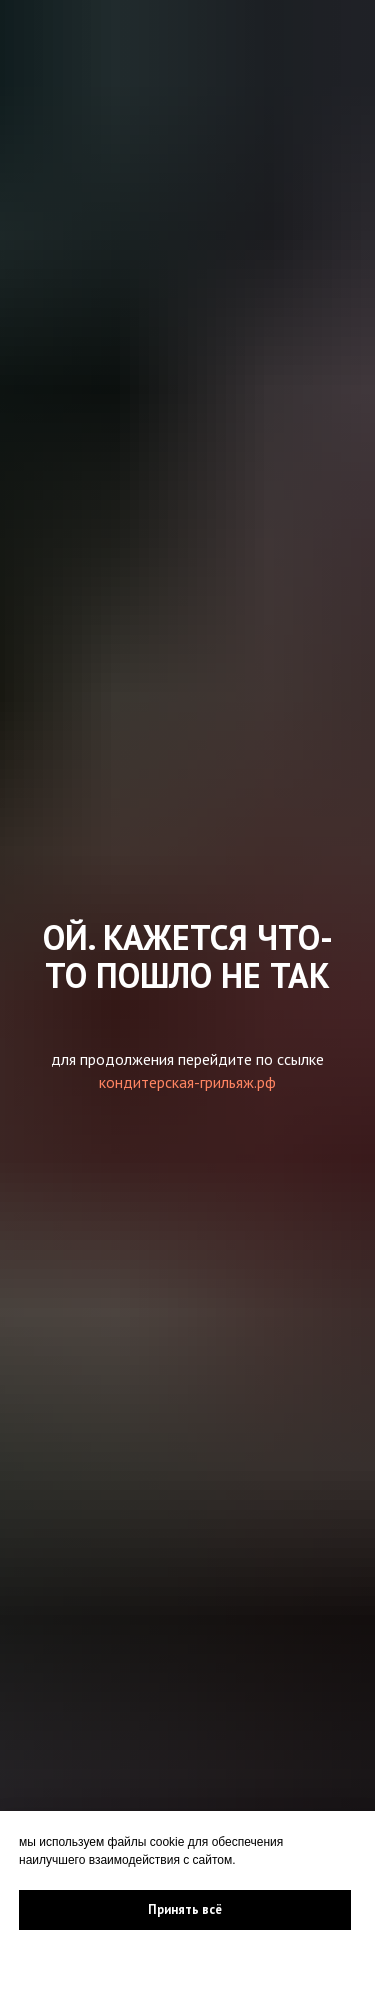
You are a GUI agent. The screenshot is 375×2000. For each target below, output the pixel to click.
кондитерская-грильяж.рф (187, 1082)
